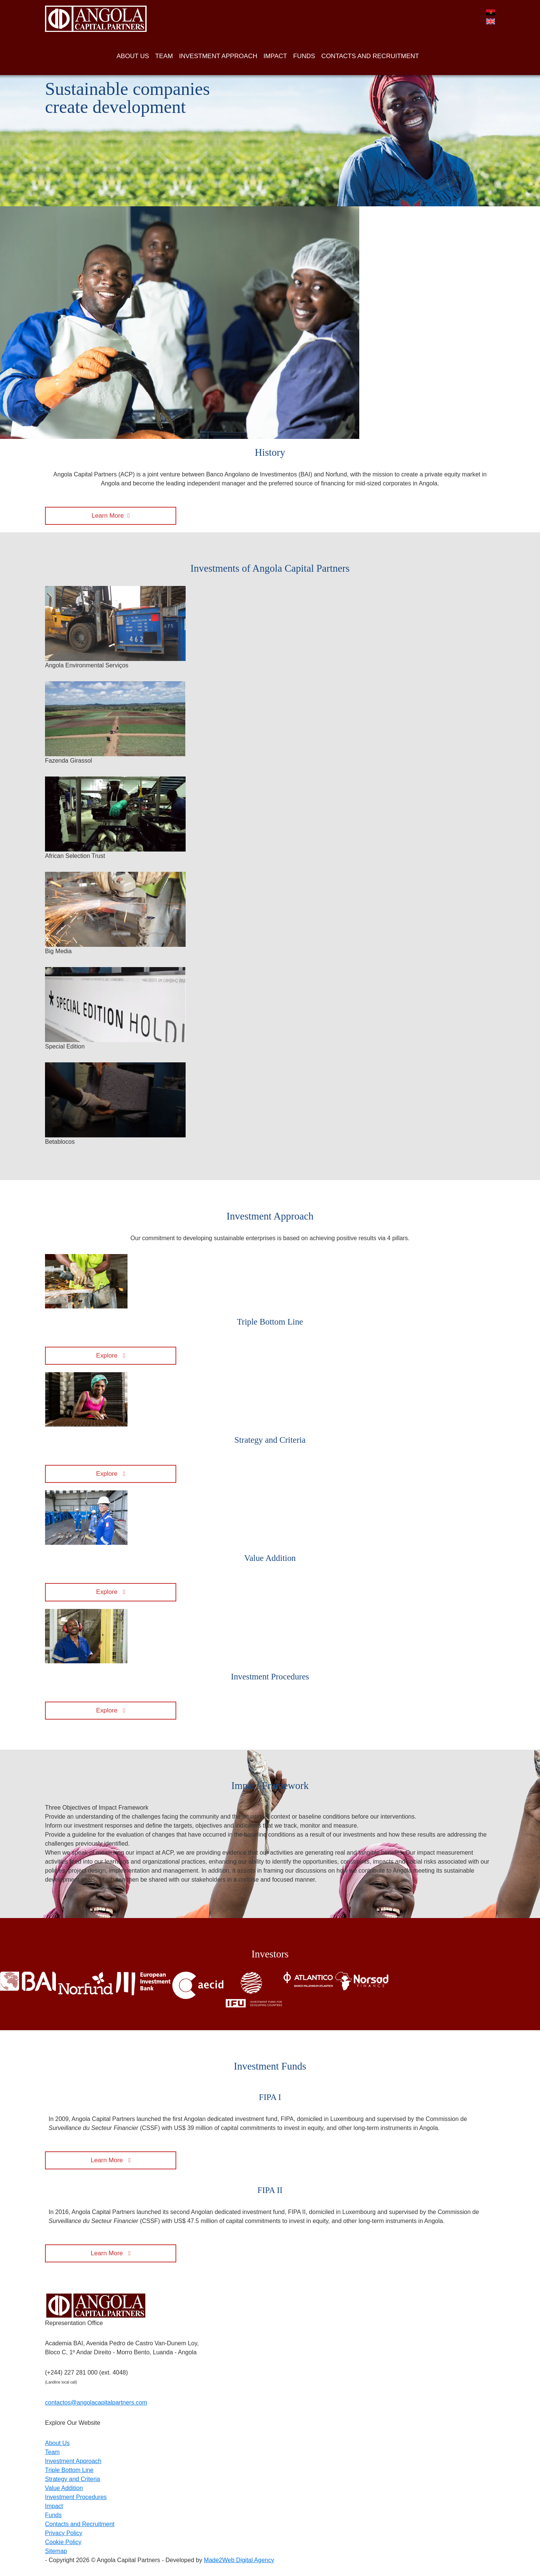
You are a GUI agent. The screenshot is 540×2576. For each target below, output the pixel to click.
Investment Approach (73, 2461)
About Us (57, 2443)
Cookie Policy (63, 2542)
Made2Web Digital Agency (239, 2560)
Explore (107, 1355)
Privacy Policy (63, 2533)
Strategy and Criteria (72, 2479)
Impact (54, 2506)
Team (52, 2452)
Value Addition (64, 2488)
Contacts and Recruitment (79, 2524)
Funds (53, 2515)
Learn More (108, 515)
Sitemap (56, 2551)
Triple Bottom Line (69, 2470)
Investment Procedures (76, 2497)
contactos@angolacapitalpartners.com (96, 2402)
